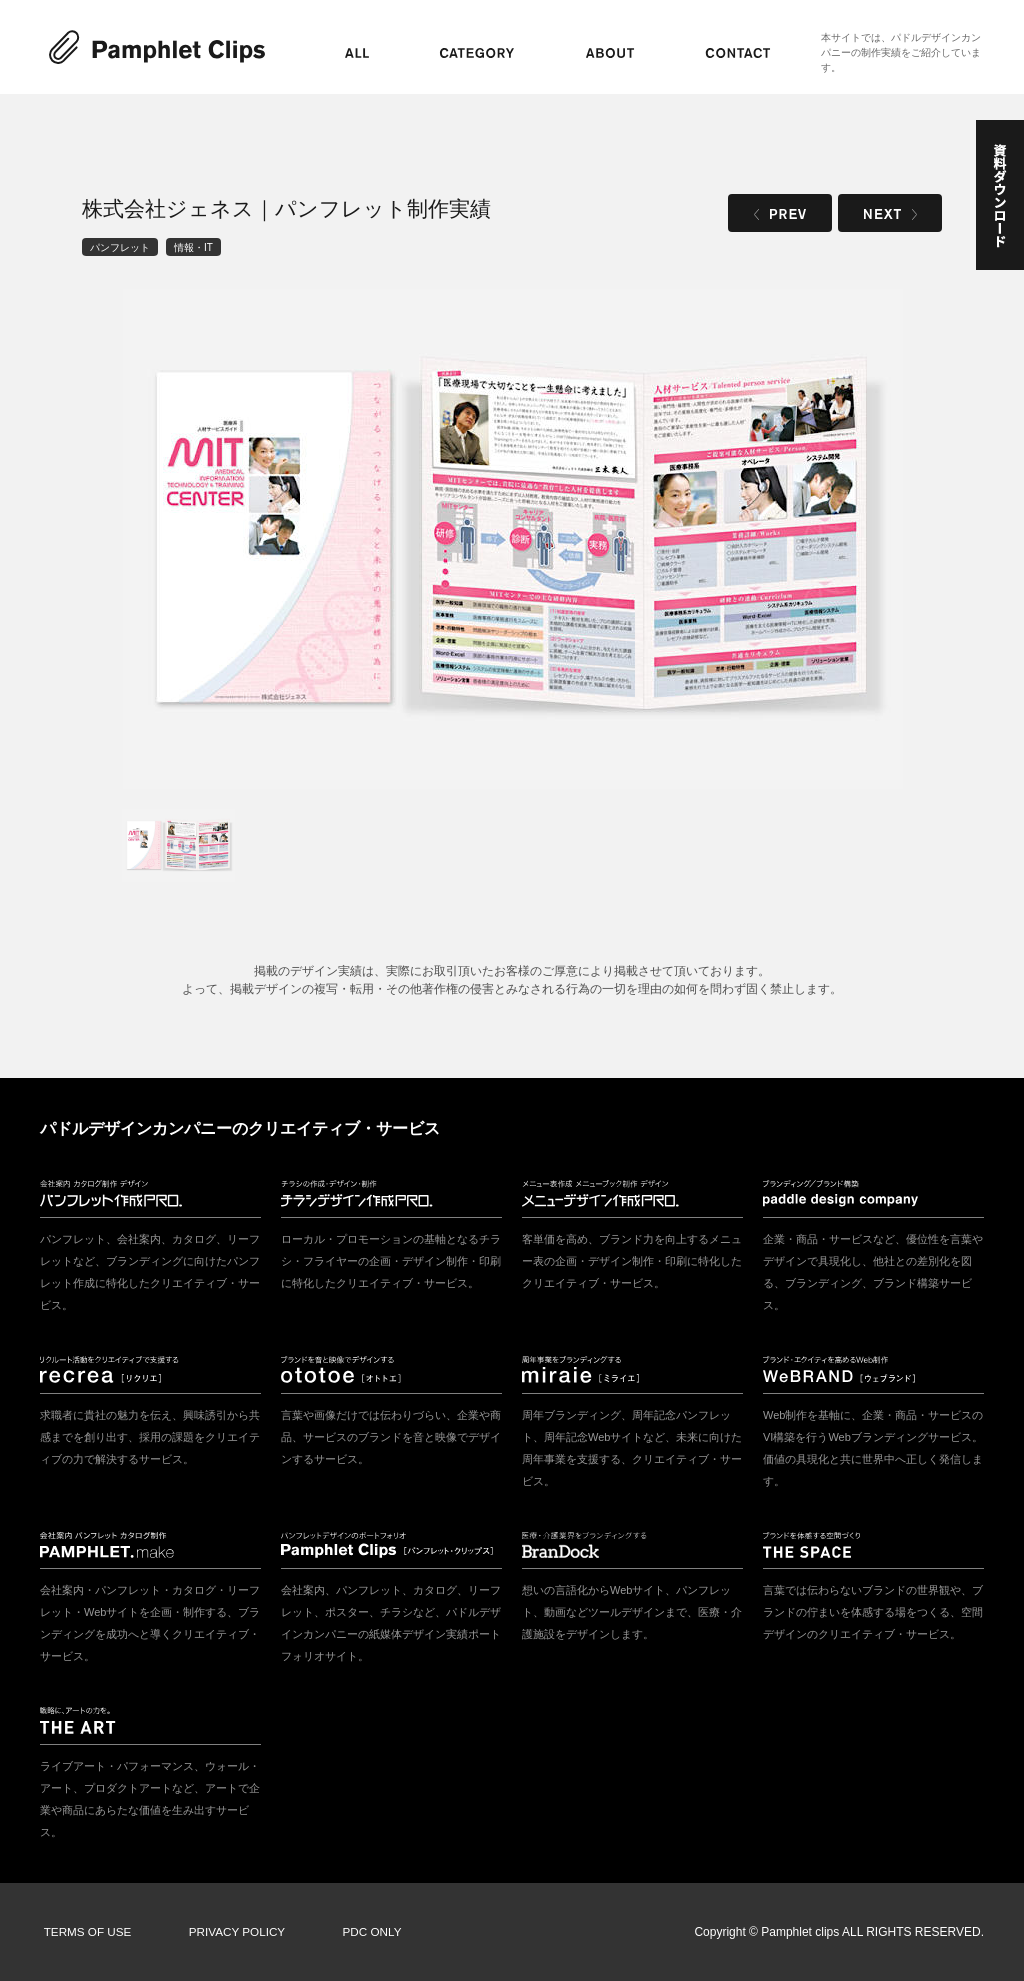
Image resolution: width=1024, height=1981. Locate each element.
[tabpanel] (513, 539)
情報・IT (193, 246)
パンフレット (120, 246)
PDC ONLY (359, 1932)
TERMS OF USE (85, 1932)
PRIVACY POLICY (229, 1932)
